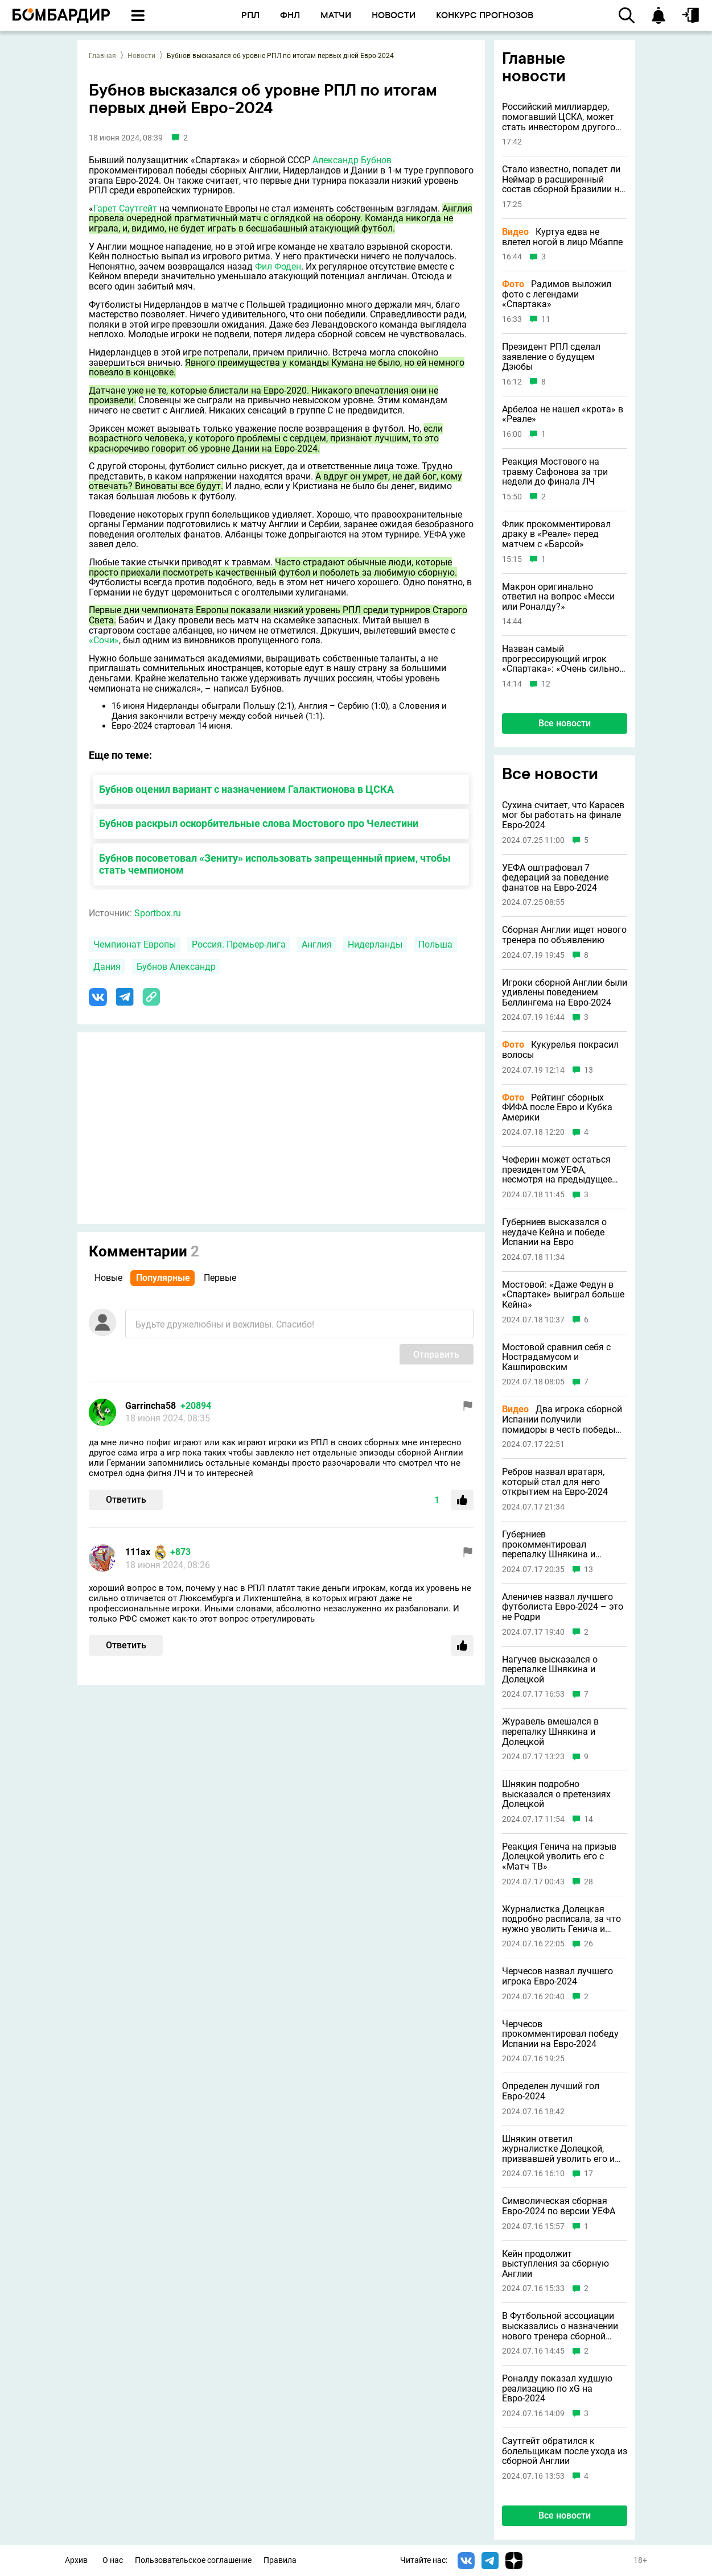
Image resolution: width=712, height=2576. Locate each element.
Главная (102, 56)
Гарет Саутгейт (125, 208)
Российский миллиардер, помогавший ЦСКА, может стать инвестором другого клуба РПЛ (558, 117)
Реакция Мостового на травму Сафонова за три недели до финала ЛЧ (555, 472)
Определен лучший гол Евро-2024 (550, 2091)
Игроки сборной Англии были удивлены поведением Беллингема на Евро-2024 (564, 993)
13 (588, 1070)
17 (588, 2173)
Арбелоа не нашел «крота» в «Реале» (562, 414)
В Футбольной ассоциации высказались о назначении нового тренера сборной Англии (560, 2326)
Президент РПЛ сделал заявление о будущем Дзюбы (551, 357)
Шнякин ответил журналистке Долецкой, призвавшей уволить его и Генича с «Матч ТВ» (558, 2149)
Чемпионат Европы (134, 944)
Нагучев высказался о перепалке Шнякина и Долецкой (550, 1670)
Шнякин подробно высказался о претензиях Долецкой (556, 1794)
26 (588, 1944)
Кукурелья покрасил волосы (560, 1050)
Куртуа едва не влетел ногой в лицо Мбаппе (562, 237)
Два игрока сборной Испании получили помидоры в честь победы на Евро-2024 (562, 1419)
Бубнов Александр (176, 966)
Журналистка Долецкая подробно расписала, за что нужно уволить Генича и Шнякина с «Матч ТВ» (561, 1919)
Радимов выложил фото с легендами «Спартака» (556, 294)
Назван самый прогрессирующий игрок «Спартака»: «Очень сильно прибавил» (560, 659)
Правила (280, 2560)
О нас (112, 2560)
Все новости (564, 723)
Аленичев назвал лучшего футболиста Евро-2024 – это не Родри (562, 1607)
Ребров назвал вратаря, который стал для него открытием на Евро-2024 (555, 1482)
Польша (435, 944)
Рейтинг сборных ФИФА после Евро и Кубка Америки (557, 1108)
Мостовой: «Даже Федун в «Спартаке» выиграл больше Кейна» (563, 1295)
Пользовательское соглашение (193, 2560)
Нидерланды (375, 944)
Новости (141, 56)
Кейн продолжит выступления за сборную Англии (555, 2264)
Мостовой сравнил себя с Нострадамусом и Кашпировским (556, 1357)
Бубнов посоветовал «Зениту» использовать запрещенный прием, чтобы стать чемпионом (275, 864)
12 (545, 684)
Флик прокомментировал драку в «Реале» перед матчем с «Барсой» (556, 534)
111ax (137, 1552)
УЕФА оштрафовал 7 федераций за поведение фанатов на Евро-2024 (555, 878)
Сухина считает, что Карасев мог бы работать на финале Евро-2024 (563, 815)
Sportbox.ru (157, 913)
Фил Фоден (278, 266)
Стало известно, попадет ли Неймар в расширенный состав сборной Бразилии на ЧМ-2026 (563, 179)
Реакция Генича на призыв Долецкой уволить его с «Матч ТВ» (559, 1857)
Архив (76, 2560)
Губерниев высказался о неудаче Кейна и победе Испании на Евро (554, 1232)
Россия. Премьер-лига (239, 944)
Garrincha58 (150, 1405)
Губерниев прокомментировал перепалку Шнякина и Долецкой (548, 1544)
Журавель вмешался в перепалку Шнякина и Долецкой (550, 1732)
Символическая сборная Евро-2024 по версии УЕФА (558, 2206)
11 (545, 319)
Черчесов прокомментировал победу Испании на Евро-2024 (560, 2034)
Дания (107, 966)
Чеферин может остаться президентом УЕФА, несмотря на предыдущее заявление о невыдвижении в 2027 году (561, 1170)
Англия (317, 944)
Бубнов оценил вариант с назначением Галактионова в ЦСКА (246, 789)
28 (588, 1882)
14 (588, 1819)
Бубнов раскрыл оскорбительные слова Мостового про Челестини (258, 823)
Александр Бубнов (352, 160)
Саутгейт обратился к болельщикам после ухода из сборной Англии (564, 2451)
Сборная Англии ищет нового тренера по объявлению (564, 935)
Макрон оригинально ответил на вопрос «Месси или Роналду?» (558, 597)
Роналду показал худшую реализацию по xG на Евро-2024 (557, 2389)
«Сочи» (104, 640)
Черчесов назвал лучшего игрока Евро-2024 (557, 1976)
